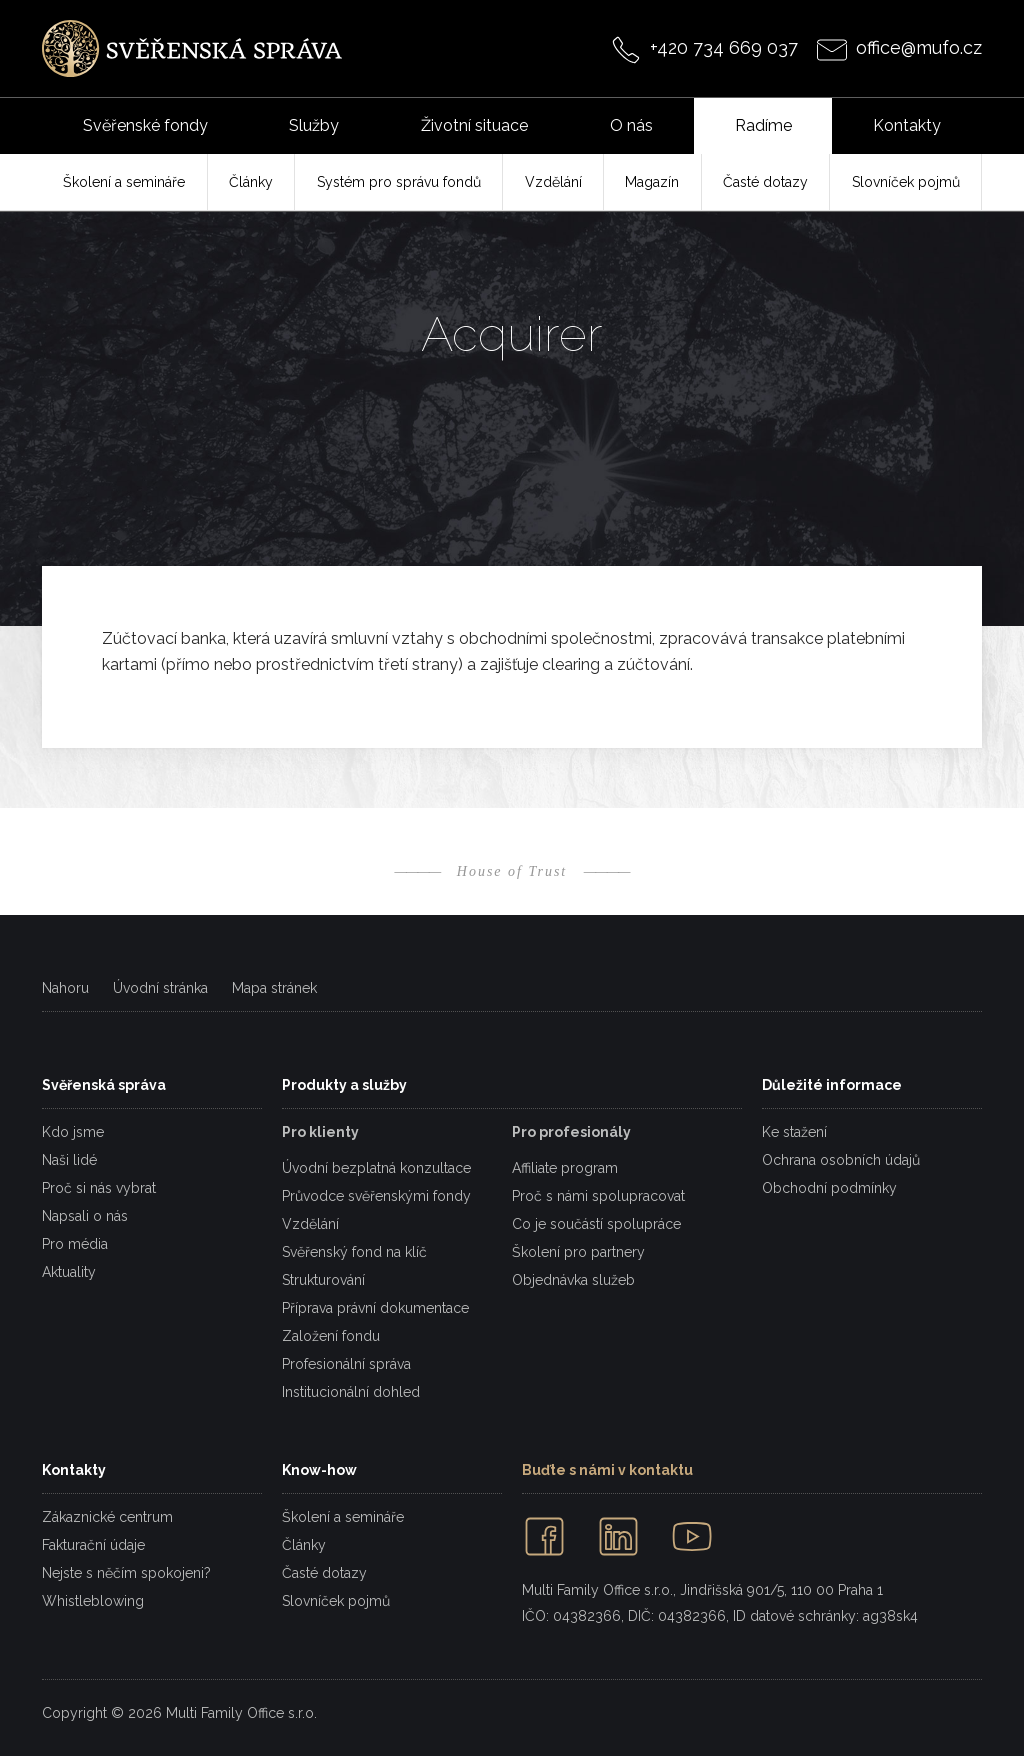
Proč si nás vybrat (99, 1188)
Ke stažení (794, 1132)
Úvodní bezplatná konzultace (376, 1168)
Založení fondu (331, 1336)
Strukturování (323, 1280)
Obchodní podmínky (829, 1188)
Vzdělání (310, 1224)
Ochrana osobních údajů (841, 1160)
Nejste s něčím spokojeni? (126, 1573)
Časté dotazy (324, 1573)
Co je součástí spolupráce (596, 1224)
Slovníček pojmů (336, 1601)
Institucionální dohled (351, 1392)
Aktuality (69, 1272)
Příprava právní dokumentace (375, 1308)
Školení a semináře (343, 1517)
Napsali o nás (85, 1216)
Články (304, 1545)
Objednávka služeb (573, 1280)
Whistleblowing (93, 1601)
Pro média (75, 1244)
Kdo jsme (73, 1132)
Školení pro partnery (578, 1252)
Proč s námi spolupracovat (598, 1196)
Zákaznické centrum (107, 1517)
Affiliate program (565, 1168)
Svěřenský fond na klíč (354, 1252)
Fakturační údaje (93, 1545)
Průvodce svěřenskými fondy (376, 1196)
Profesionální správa (346, 1364)
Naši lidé (69, 1160)
